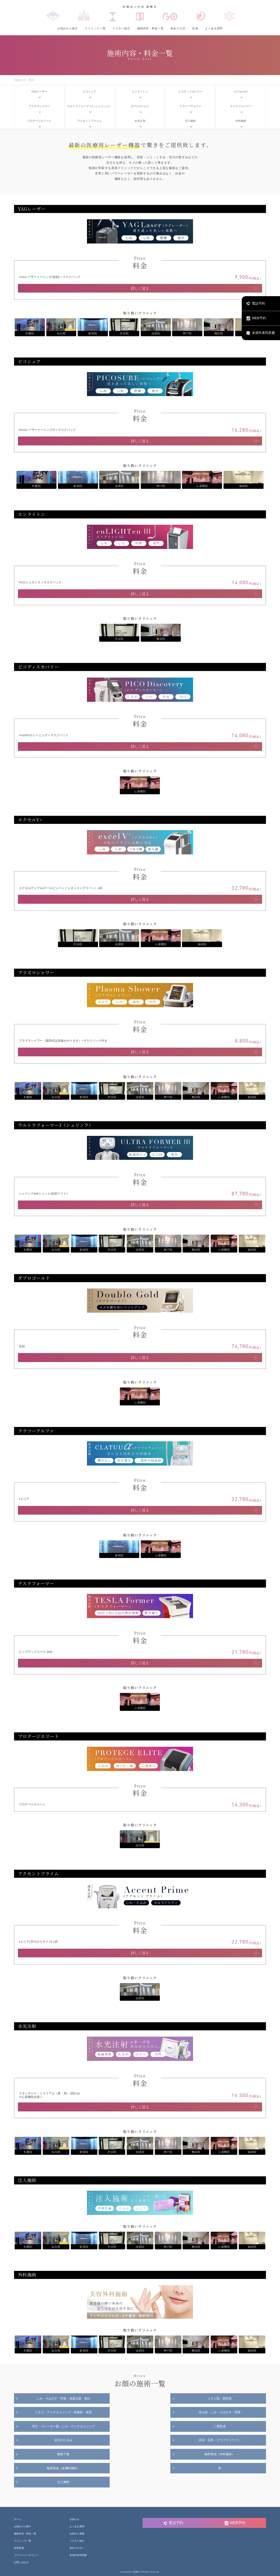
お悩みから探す (67, 28)
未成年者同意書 (78, 2555)
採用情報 (19, 2548)
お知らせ (74, 2519)
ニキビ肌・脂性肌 (220, 2398)
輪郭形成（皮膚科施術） (63, 2468)
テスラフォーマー (241, 106)
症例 (195, 28)
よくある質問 (214, 28)
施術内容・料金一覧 (150, 28)
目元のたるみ (63, 2440)
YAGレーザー (39, 91)
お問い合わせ (21, 2562)
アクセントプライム (89, 120)
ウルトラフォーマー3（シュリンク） (89, 106)
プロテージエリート (39, 120)
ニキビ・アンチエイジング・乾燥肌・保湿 (63, 2412)
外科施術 (240, 120)
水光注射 (139, 120)
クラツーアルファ (190, 106)
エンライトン (140, 91)
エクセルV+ (241, 91)
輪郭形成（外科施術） (220, 2454)
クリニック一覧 (95, 28)
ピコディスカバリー (190, 91)
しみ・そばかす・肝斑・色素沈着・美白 (63, 2398)
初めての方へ (77, 2548)
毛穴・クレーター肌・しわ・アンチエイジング (63, 2426)
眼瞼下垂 (63, 2454)
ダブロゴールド (140, 106)
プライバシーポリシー (26, 2555)
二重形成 (220, 2426)
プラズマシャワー (39, 106)
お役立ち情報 (77, 2534)
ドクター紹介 (121, 28)
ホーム (18, 2519)
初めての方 (178, 28)
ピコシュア (89, 91)
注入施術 (190, 120)
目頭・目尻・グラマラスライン (220, 2440)
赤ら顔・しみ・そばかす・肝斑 (220, 2412)
